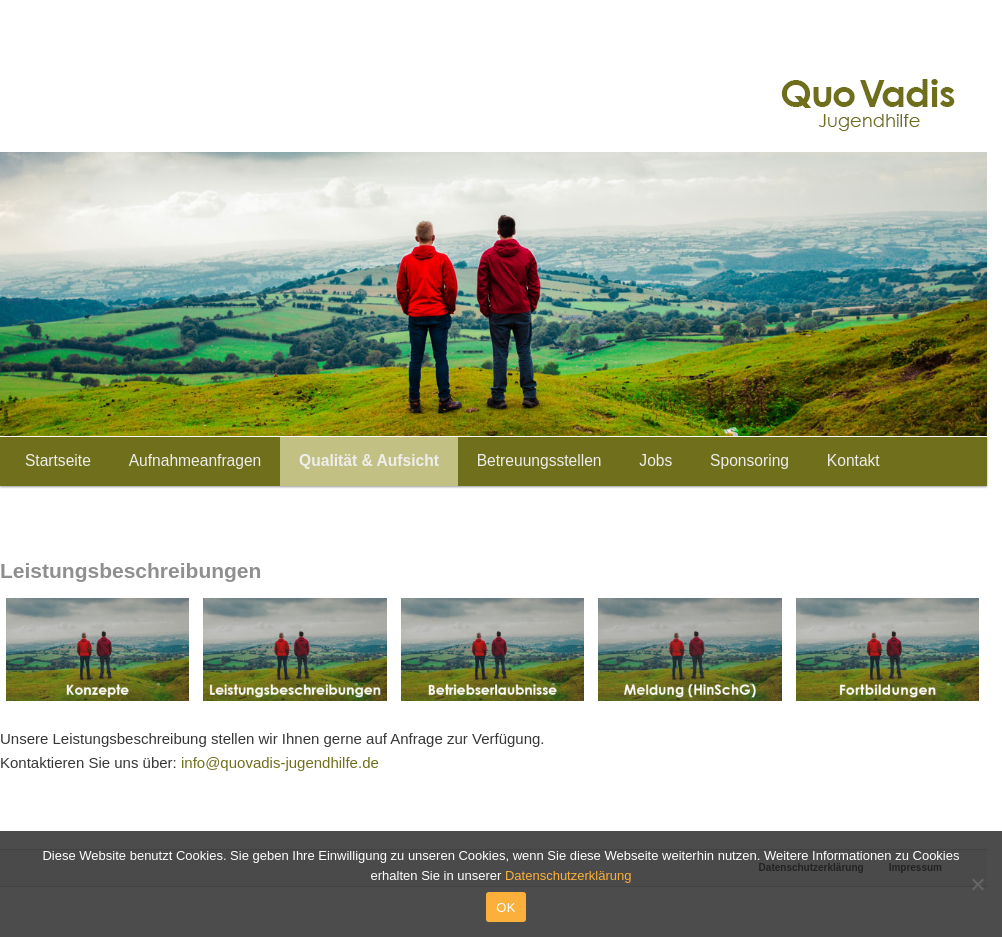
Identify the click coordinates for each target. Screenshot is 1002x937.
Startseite (58, 460)
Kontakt (853, 460)
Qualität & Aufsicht (369, 460)
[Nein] (977, 884)
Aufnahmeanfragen (195, 460)
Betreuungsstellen (539, 460)
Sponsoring (749, 460)
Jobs (655, 460)
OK (505, 907)
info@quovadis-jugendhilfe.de (280, 762)
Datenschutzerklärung (568, 875)
